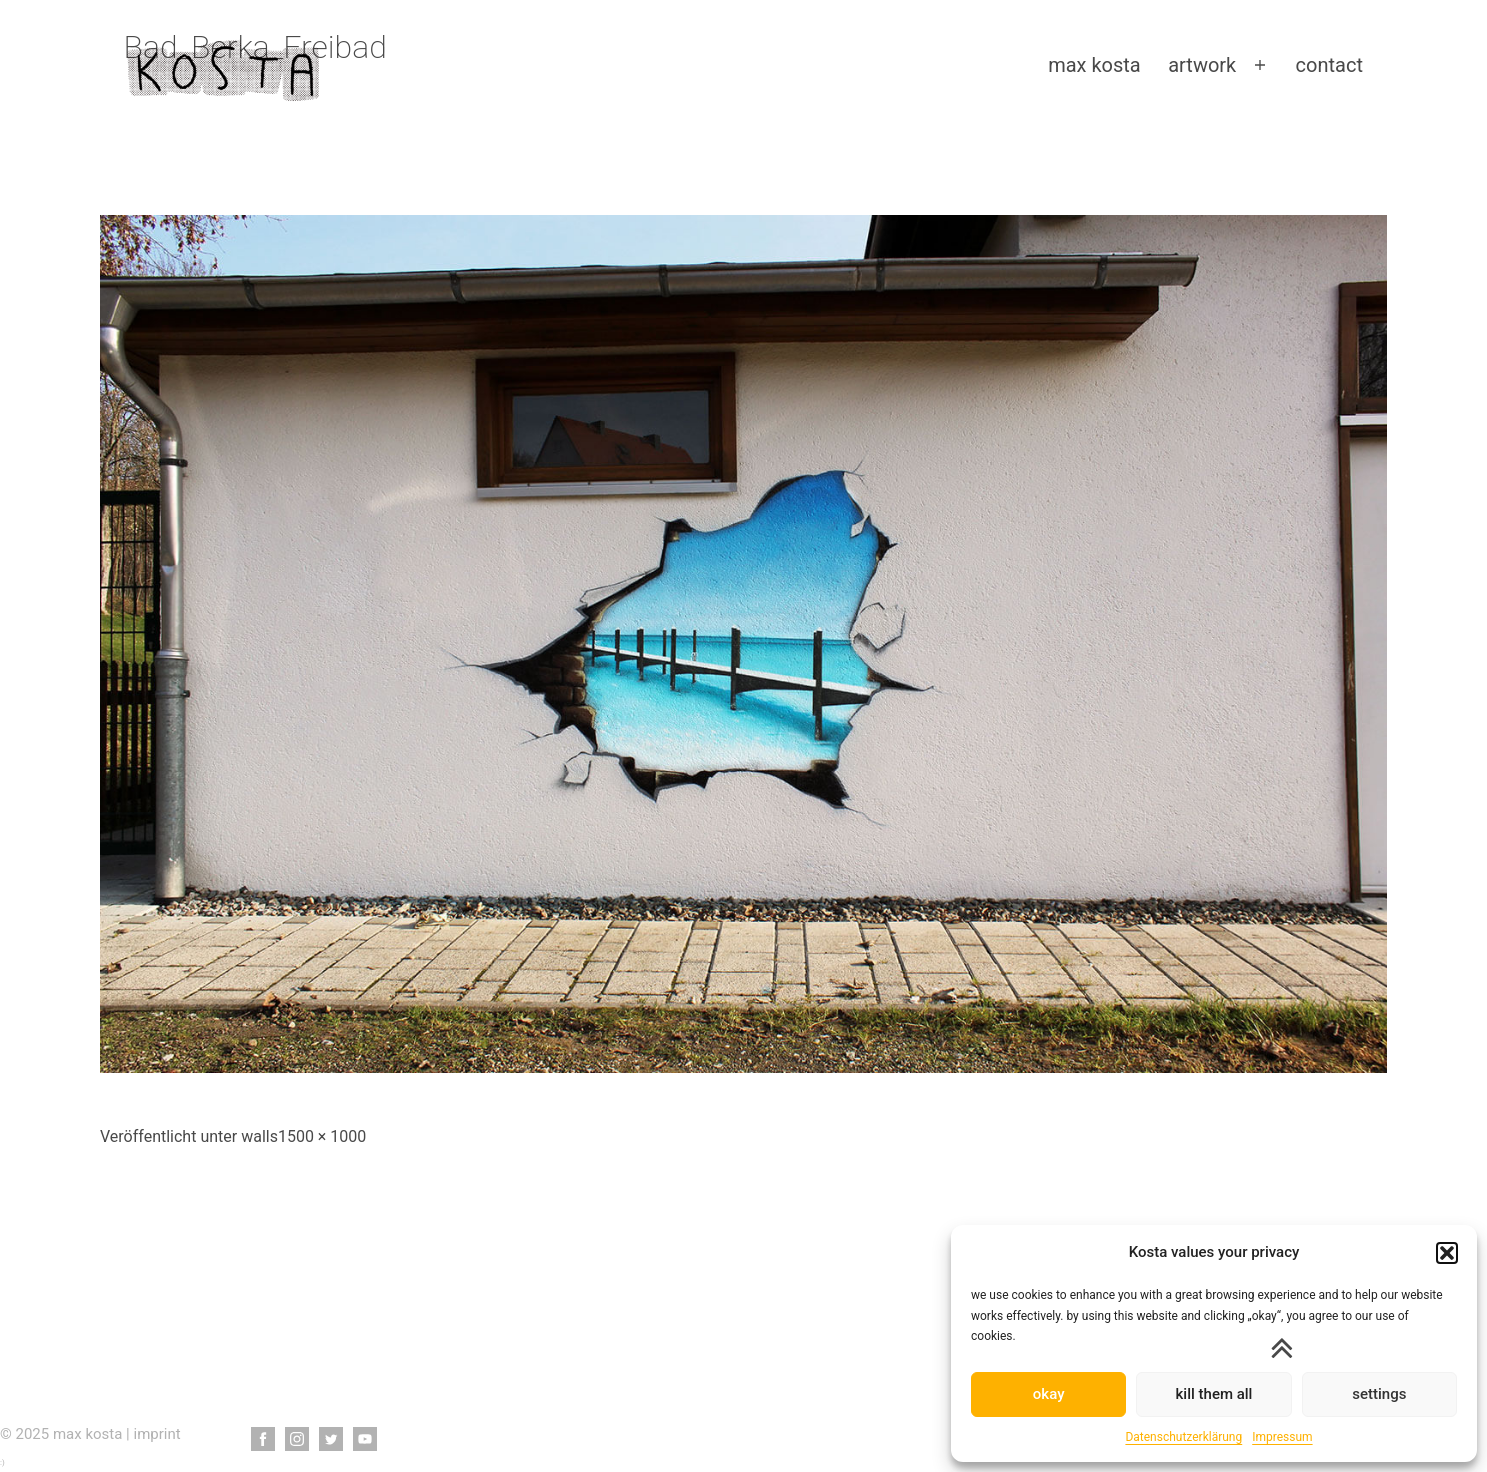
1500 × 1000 (322, 1136)
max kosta (1094, 65)
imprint (157, 1434)
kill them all (1214, 1394)
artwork (1202, 65)
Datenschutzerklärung (1183, 1437)
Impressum (1282, 1437)
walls (259, 1136)
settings (1379, 1394)
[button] (1447, 1253)
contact (1329, 65)
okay (1049, 1394)
